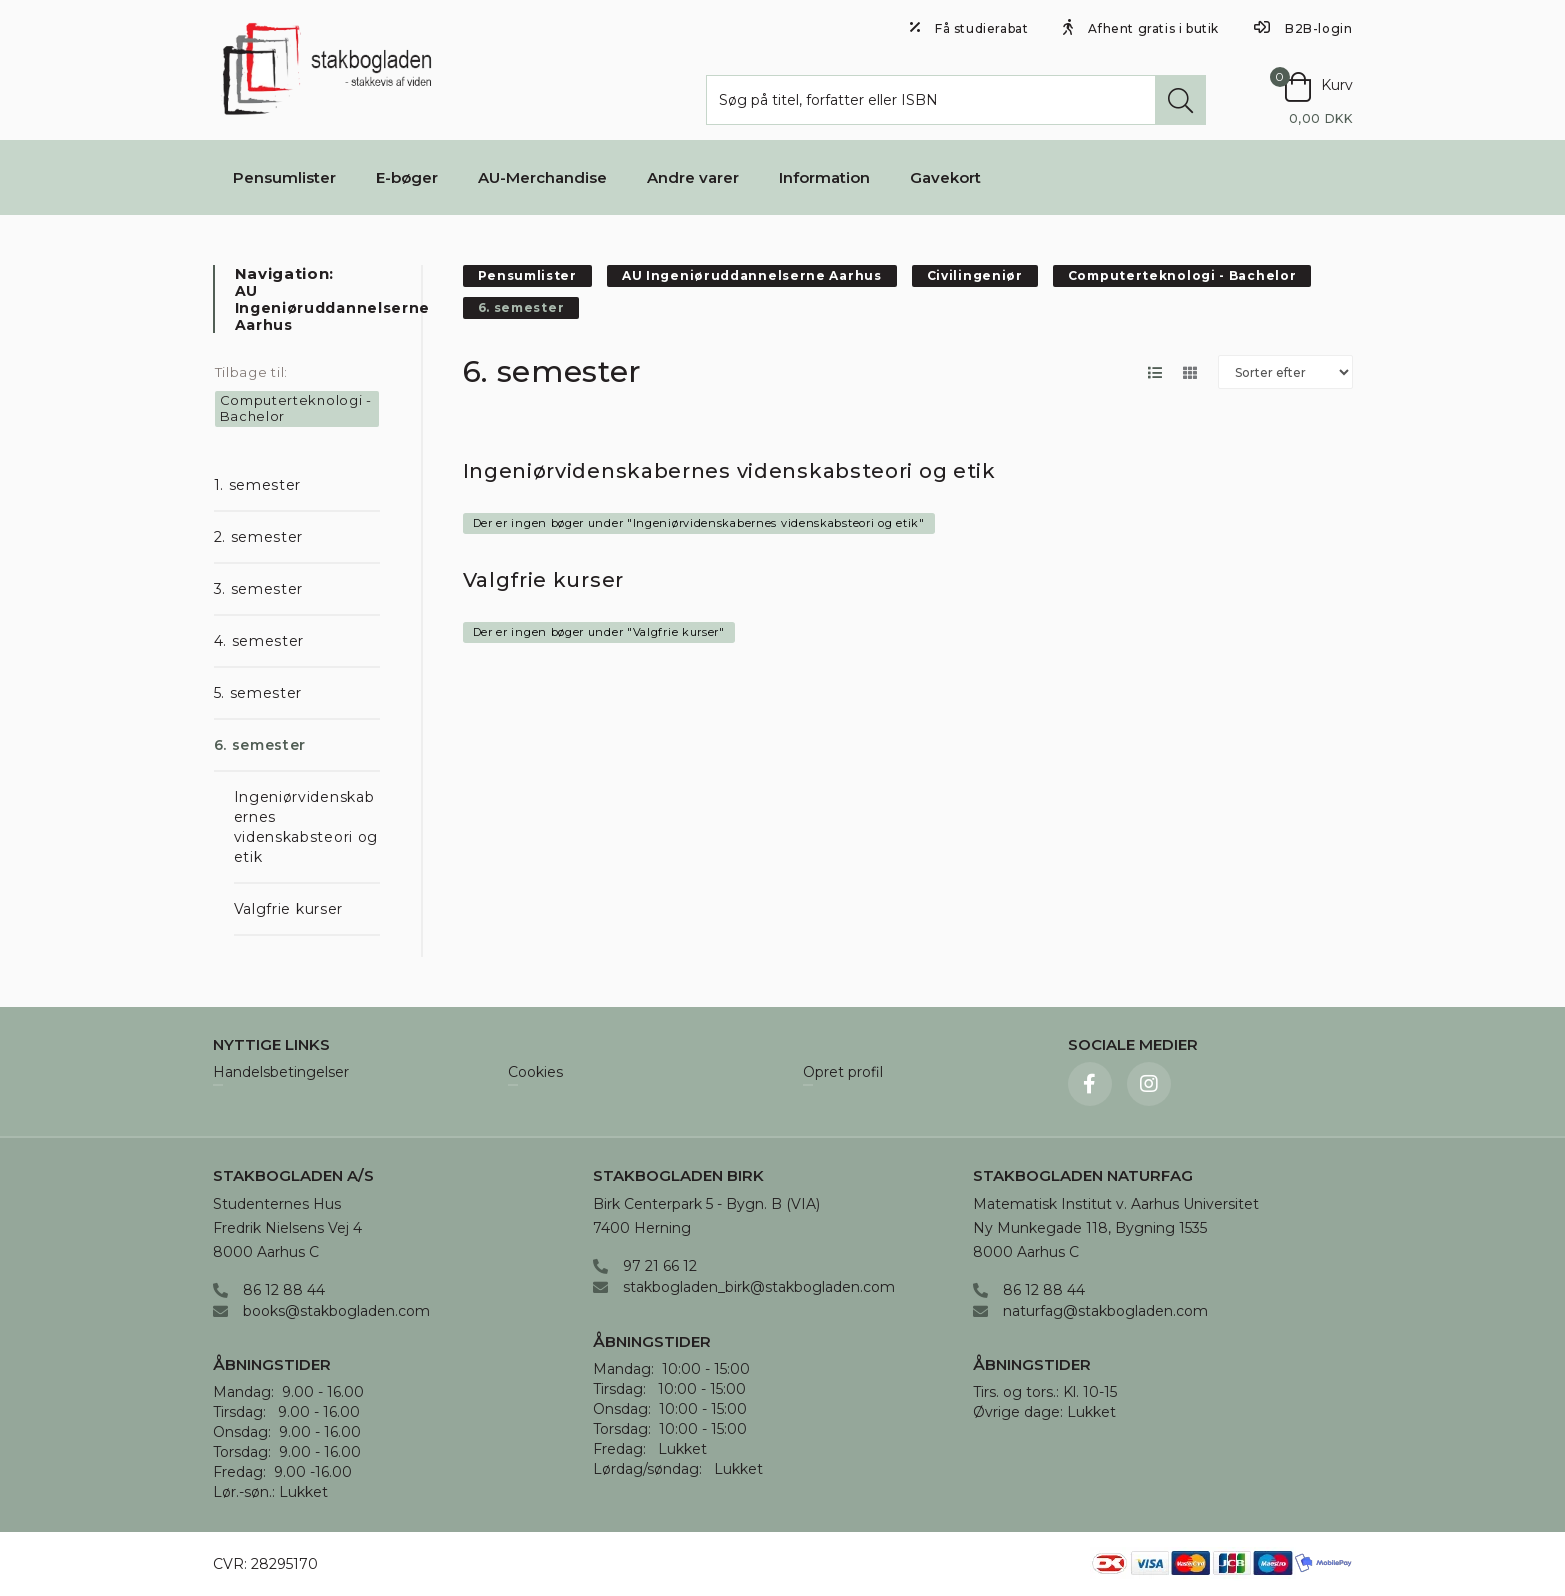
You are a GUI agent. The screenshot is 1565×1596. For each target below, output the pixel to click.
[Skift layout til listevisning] (1155, 372)
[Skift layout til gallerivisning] (1190, 372)
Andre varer (693, 177)
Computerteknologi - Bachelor (296, 408)
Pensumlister (284, 177)
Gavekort (945, 177)
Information (824, 177)
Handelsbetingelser (281, 1073)
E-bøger (407, 177)
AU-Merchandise (542, 177)
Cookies (535, 1073)
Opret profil (843, 1073)
